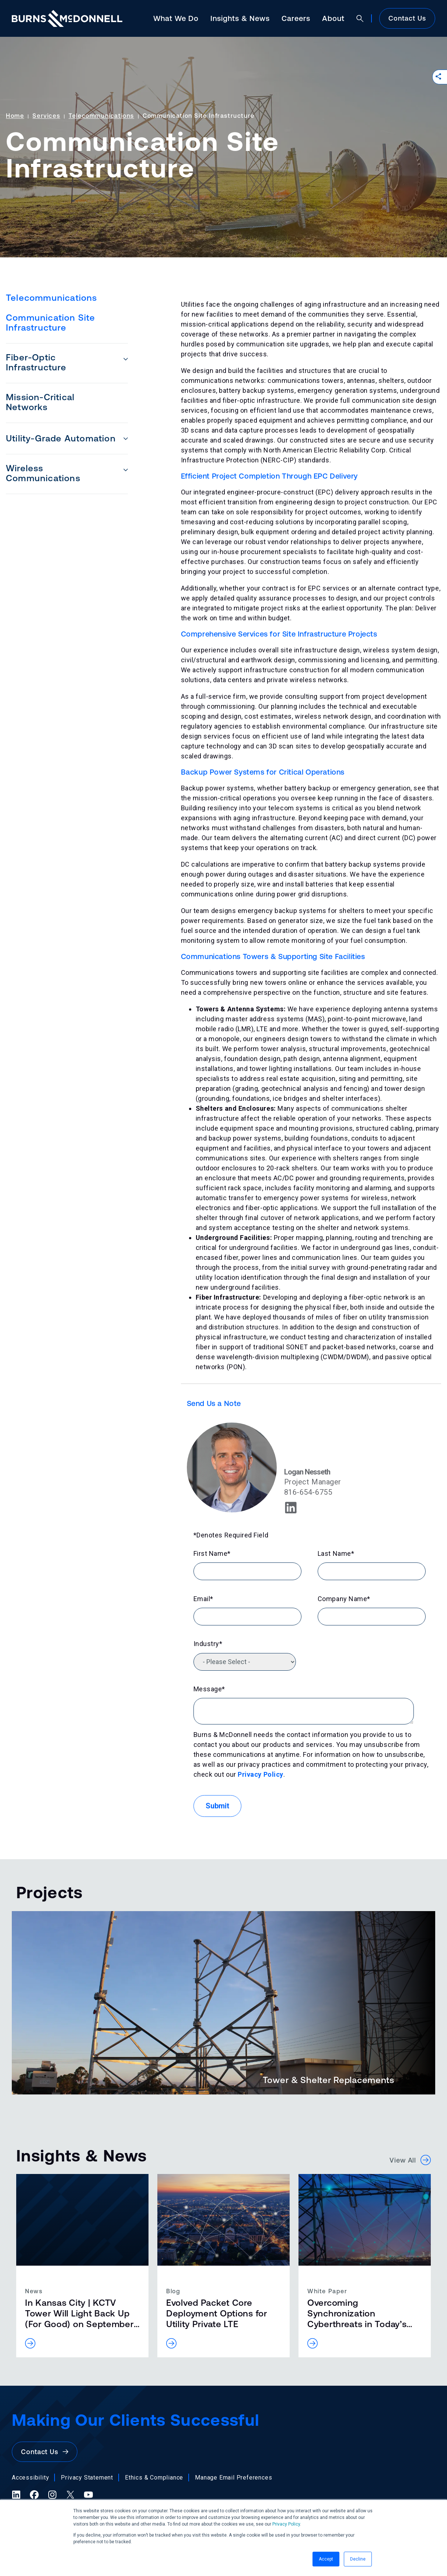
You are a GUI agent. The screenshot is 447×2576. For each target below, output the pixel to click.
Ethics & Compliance (154, 2477)
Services (46, 115)
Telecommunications (101, 115)
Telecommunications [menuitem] (51, 298)
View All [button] (410, 2160)
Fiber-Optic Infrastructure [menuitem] (36, 362)
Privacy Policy (286, 2524)
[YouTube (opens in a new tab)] (88, 2494)
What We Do (176, 18)
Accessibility (30, 2477)
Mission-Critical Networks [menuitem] (40, 402)
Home (15, 115)
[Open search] (360, 18)
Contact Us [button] (44, 2452)
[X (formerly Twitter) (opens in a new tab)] (70, 2494)
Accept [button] (326, 2559)
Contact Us (407, 18)
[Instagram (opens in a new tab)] (52, 2494)
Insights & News (240, 18)
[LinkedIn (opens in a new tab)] (16, 2494)
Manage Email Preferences (233, 2477)
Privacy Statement (87, 2477)
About (333, 18)
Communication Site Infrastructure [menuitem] (50, 322)
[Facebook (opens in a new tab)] (34, 2494)
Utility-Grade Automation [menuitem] (61, 438)
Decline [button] (358, 2559)
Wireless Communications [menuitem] (43, 473)
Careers (296, 18)
